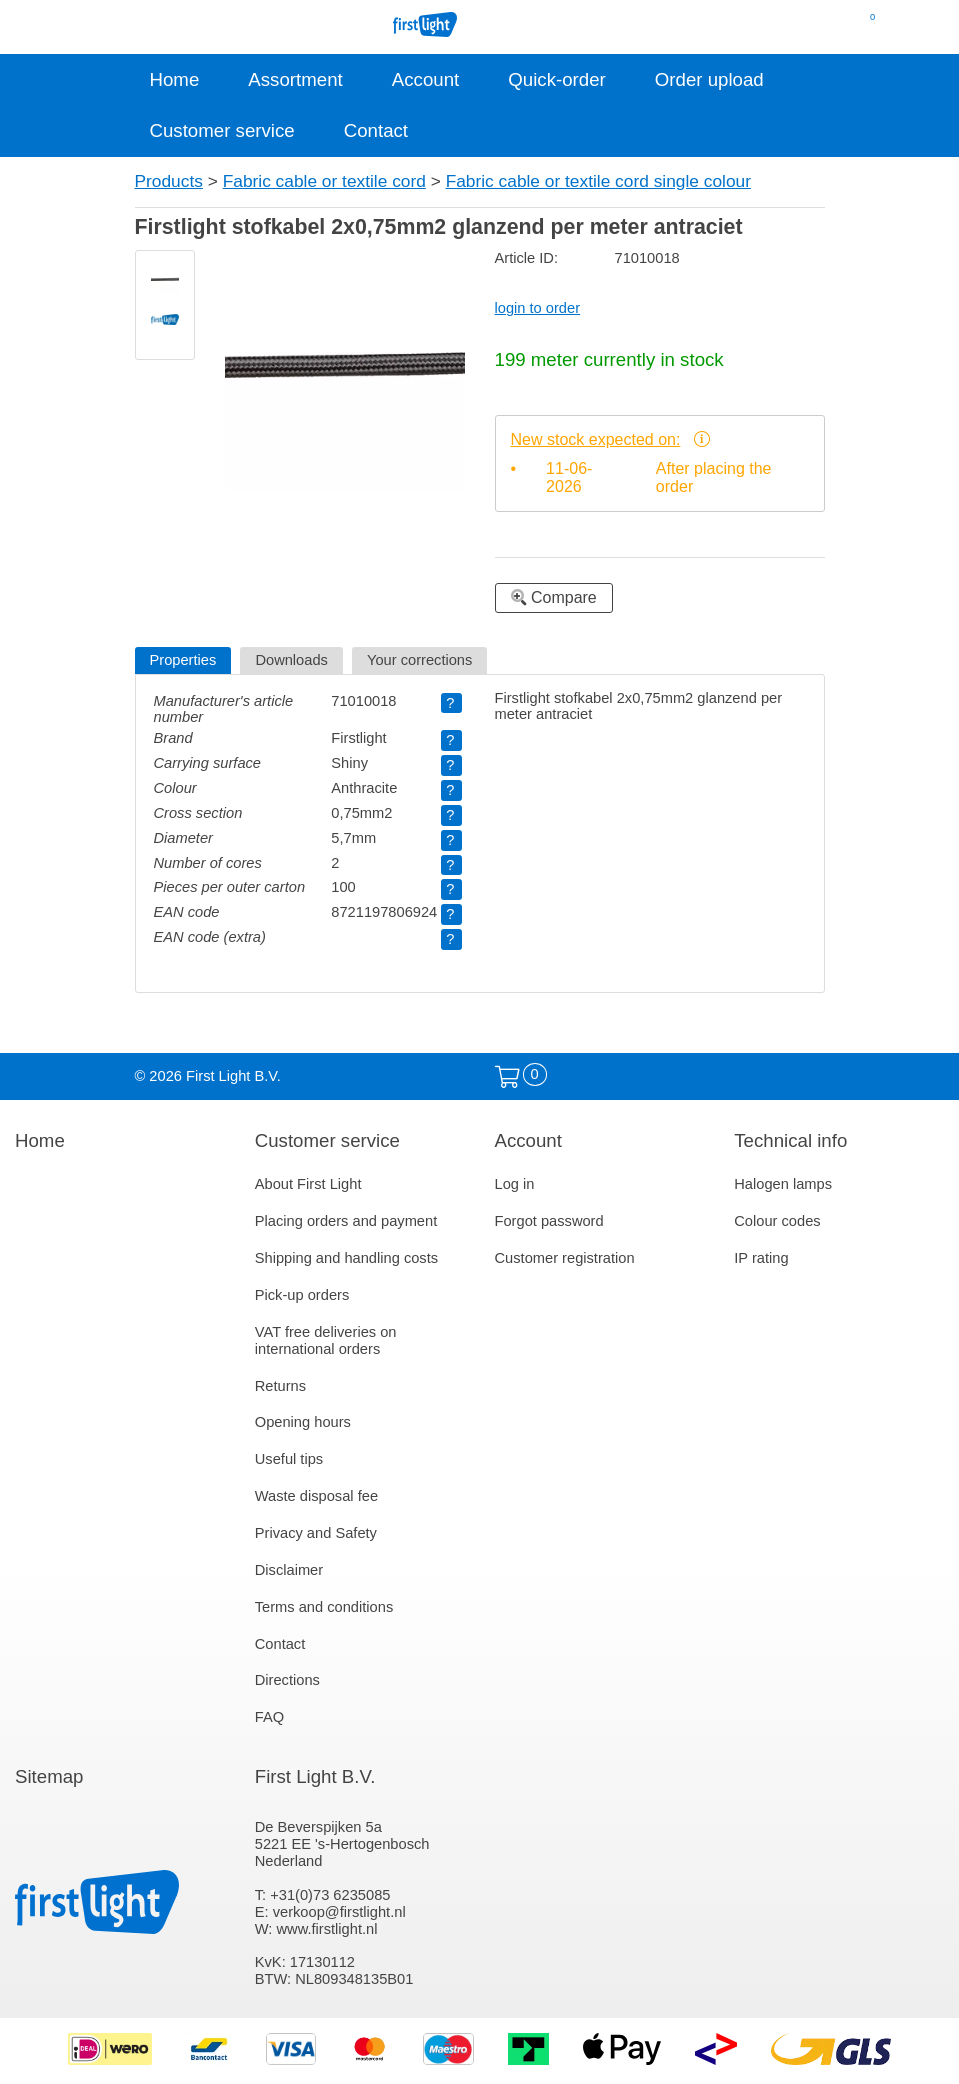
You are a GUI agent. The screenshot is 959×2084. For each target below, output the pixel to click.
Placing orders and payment (346, 1221)
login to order (538, 308)
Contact (376, 130)
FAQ (269, 1717)
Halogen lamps (783, 1184)
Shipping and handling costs (346, 1258)
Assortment (295, 79)
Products (169, 181)
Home (175, 79)
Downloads (291, 660)
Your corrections (419, 660)
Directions (287, 1680)
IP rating (761, 1258)
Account (425, 79)
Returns (280, 1386)
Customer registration (565, 1258)
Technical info (790, 1140)
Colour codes (777, 1221)
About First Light (308, 1184)
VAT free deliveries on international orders (326, 1340)
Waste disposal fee (316, 1496)
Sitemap (49, 1776)
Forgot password (549, 1221)
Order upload (709, 79)
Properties (183, 660)
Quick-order (556, 79)
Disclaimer (289, 1570)
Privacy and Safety (316, 1533)
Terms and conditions (324, 1607)
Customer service (222, 130)
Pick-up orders (302, 1295)
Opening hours (303, 1422)
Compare (554, 597)
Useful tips (289, 1459)
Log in (515, 1184)
